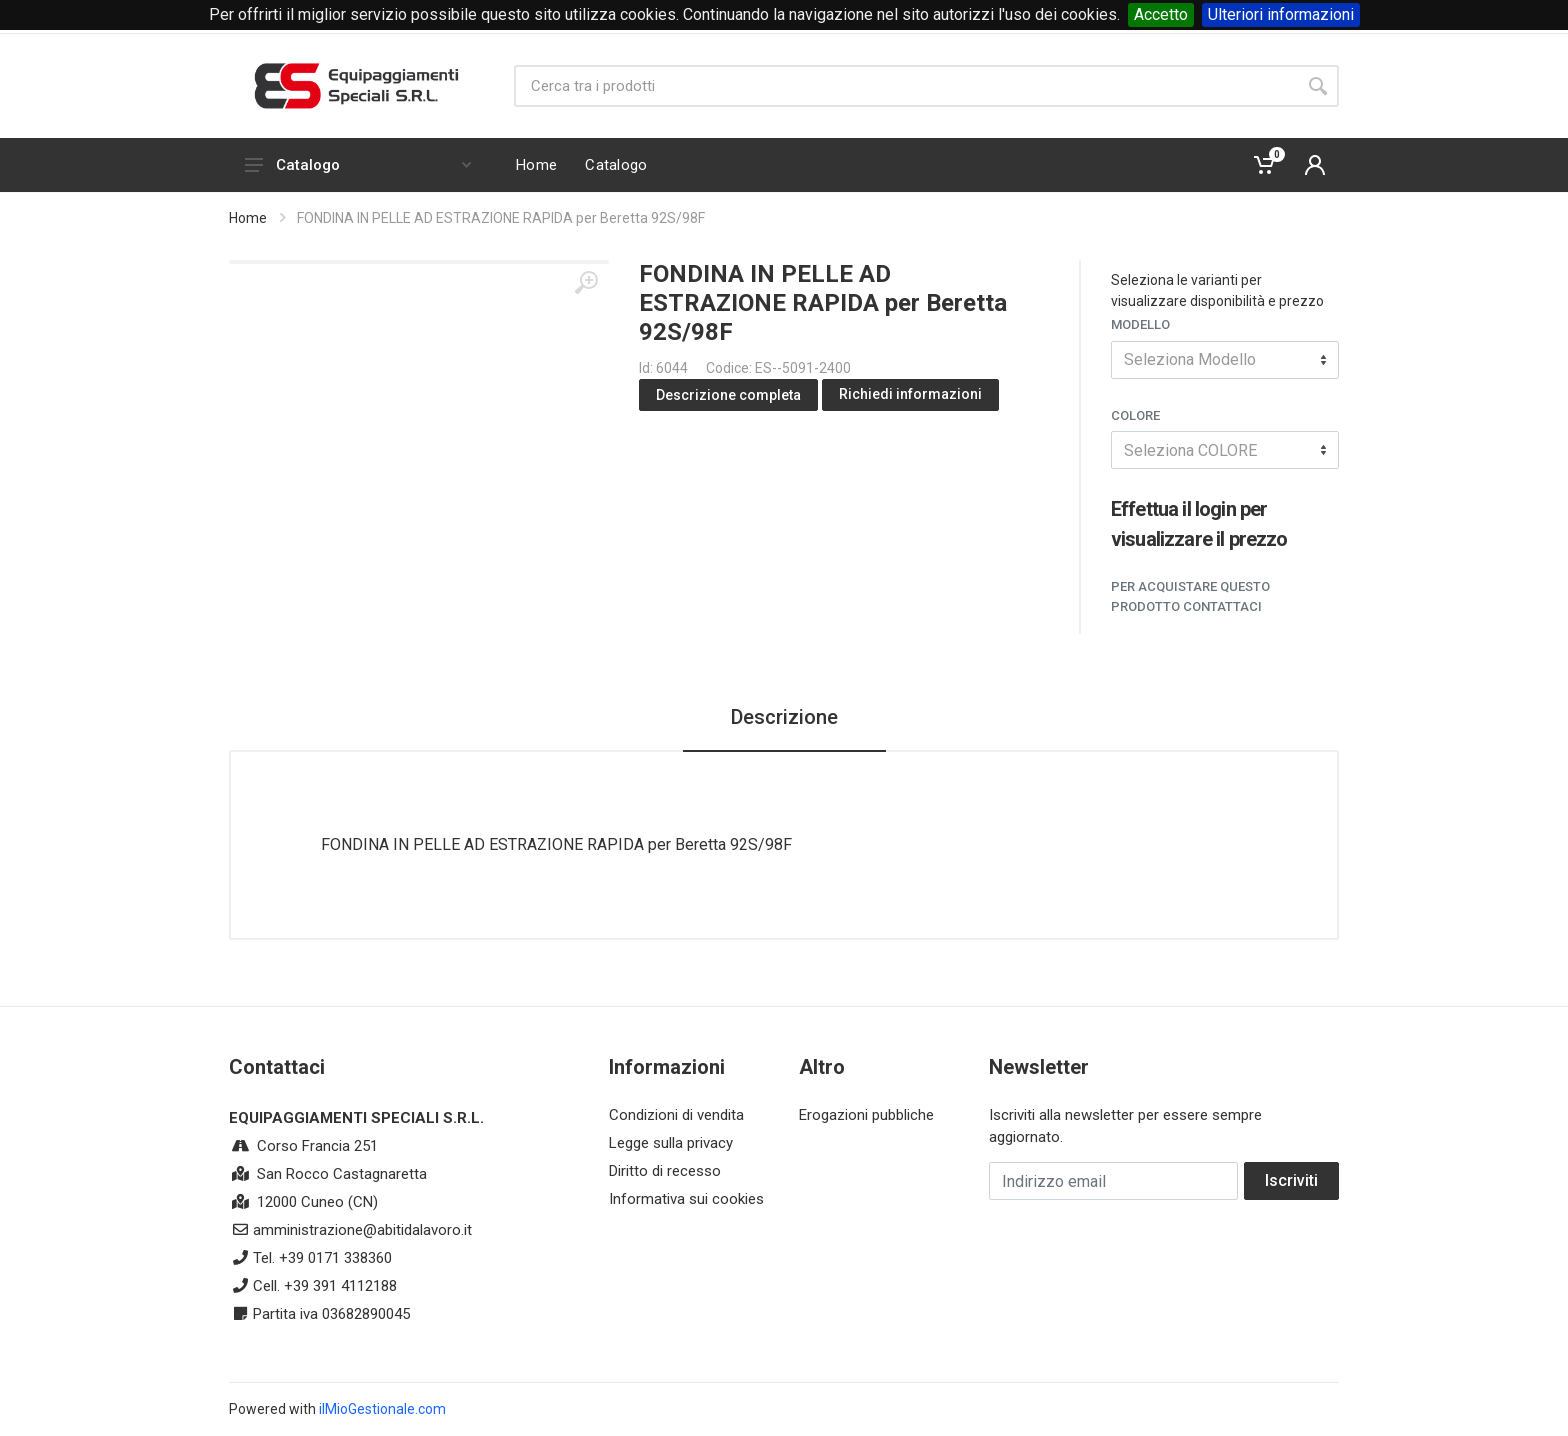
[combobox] (1225, 360)
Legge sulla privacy (671, 1143)
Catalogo (358, 165)
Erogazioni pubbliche (866, 1115)
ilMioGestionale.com (382, 1409)
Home (248, 218)
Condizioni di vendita (676, 1115)
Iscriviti (1291, 1180)
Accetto (1161, 14)
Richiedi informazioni (910, 394)
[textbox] (1225, 360)
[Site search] (905, 86)
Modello (1140, 324)
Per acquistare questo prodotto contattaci (1190, 596)
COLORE (1135, 415)
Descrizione (784, 717)
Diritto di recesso (665, 1171)
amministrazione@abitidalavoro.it (362, 1230)
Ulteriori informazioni (1281, 14)
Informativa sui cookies (686, 1199)
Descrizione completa (728, 395)
